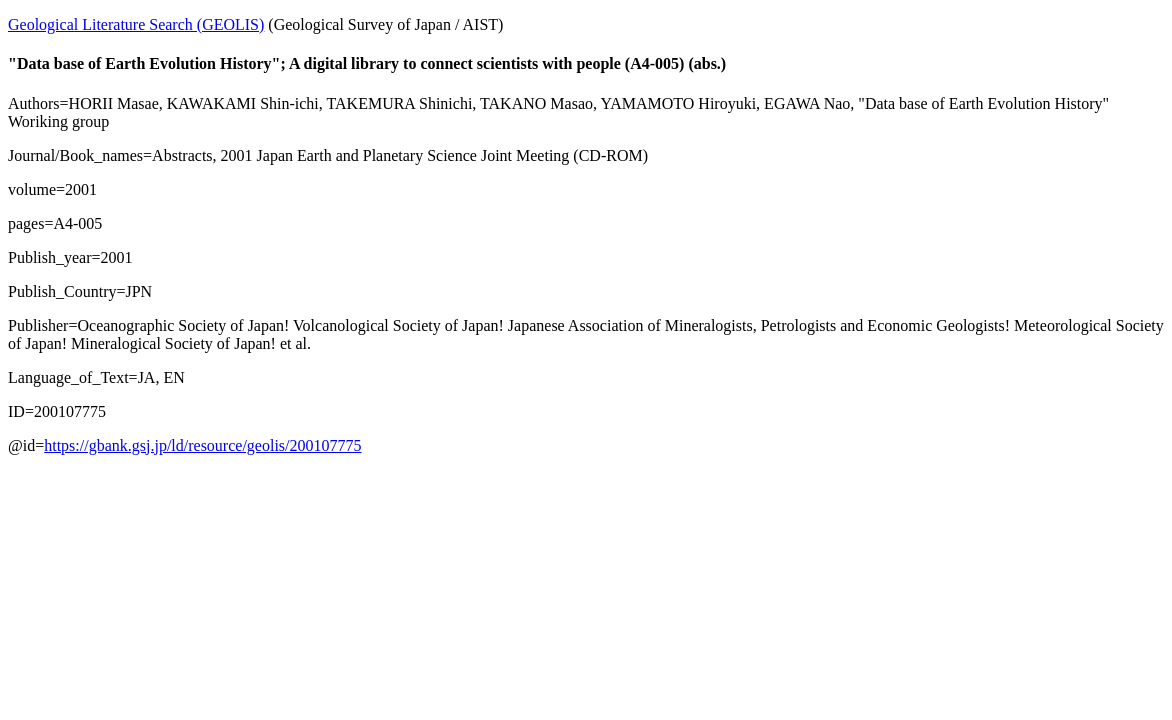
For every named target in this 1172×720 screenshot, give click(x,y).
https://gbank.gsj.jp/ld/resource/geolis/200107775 (202, 445)
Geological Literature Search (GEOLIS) (136, 24)
